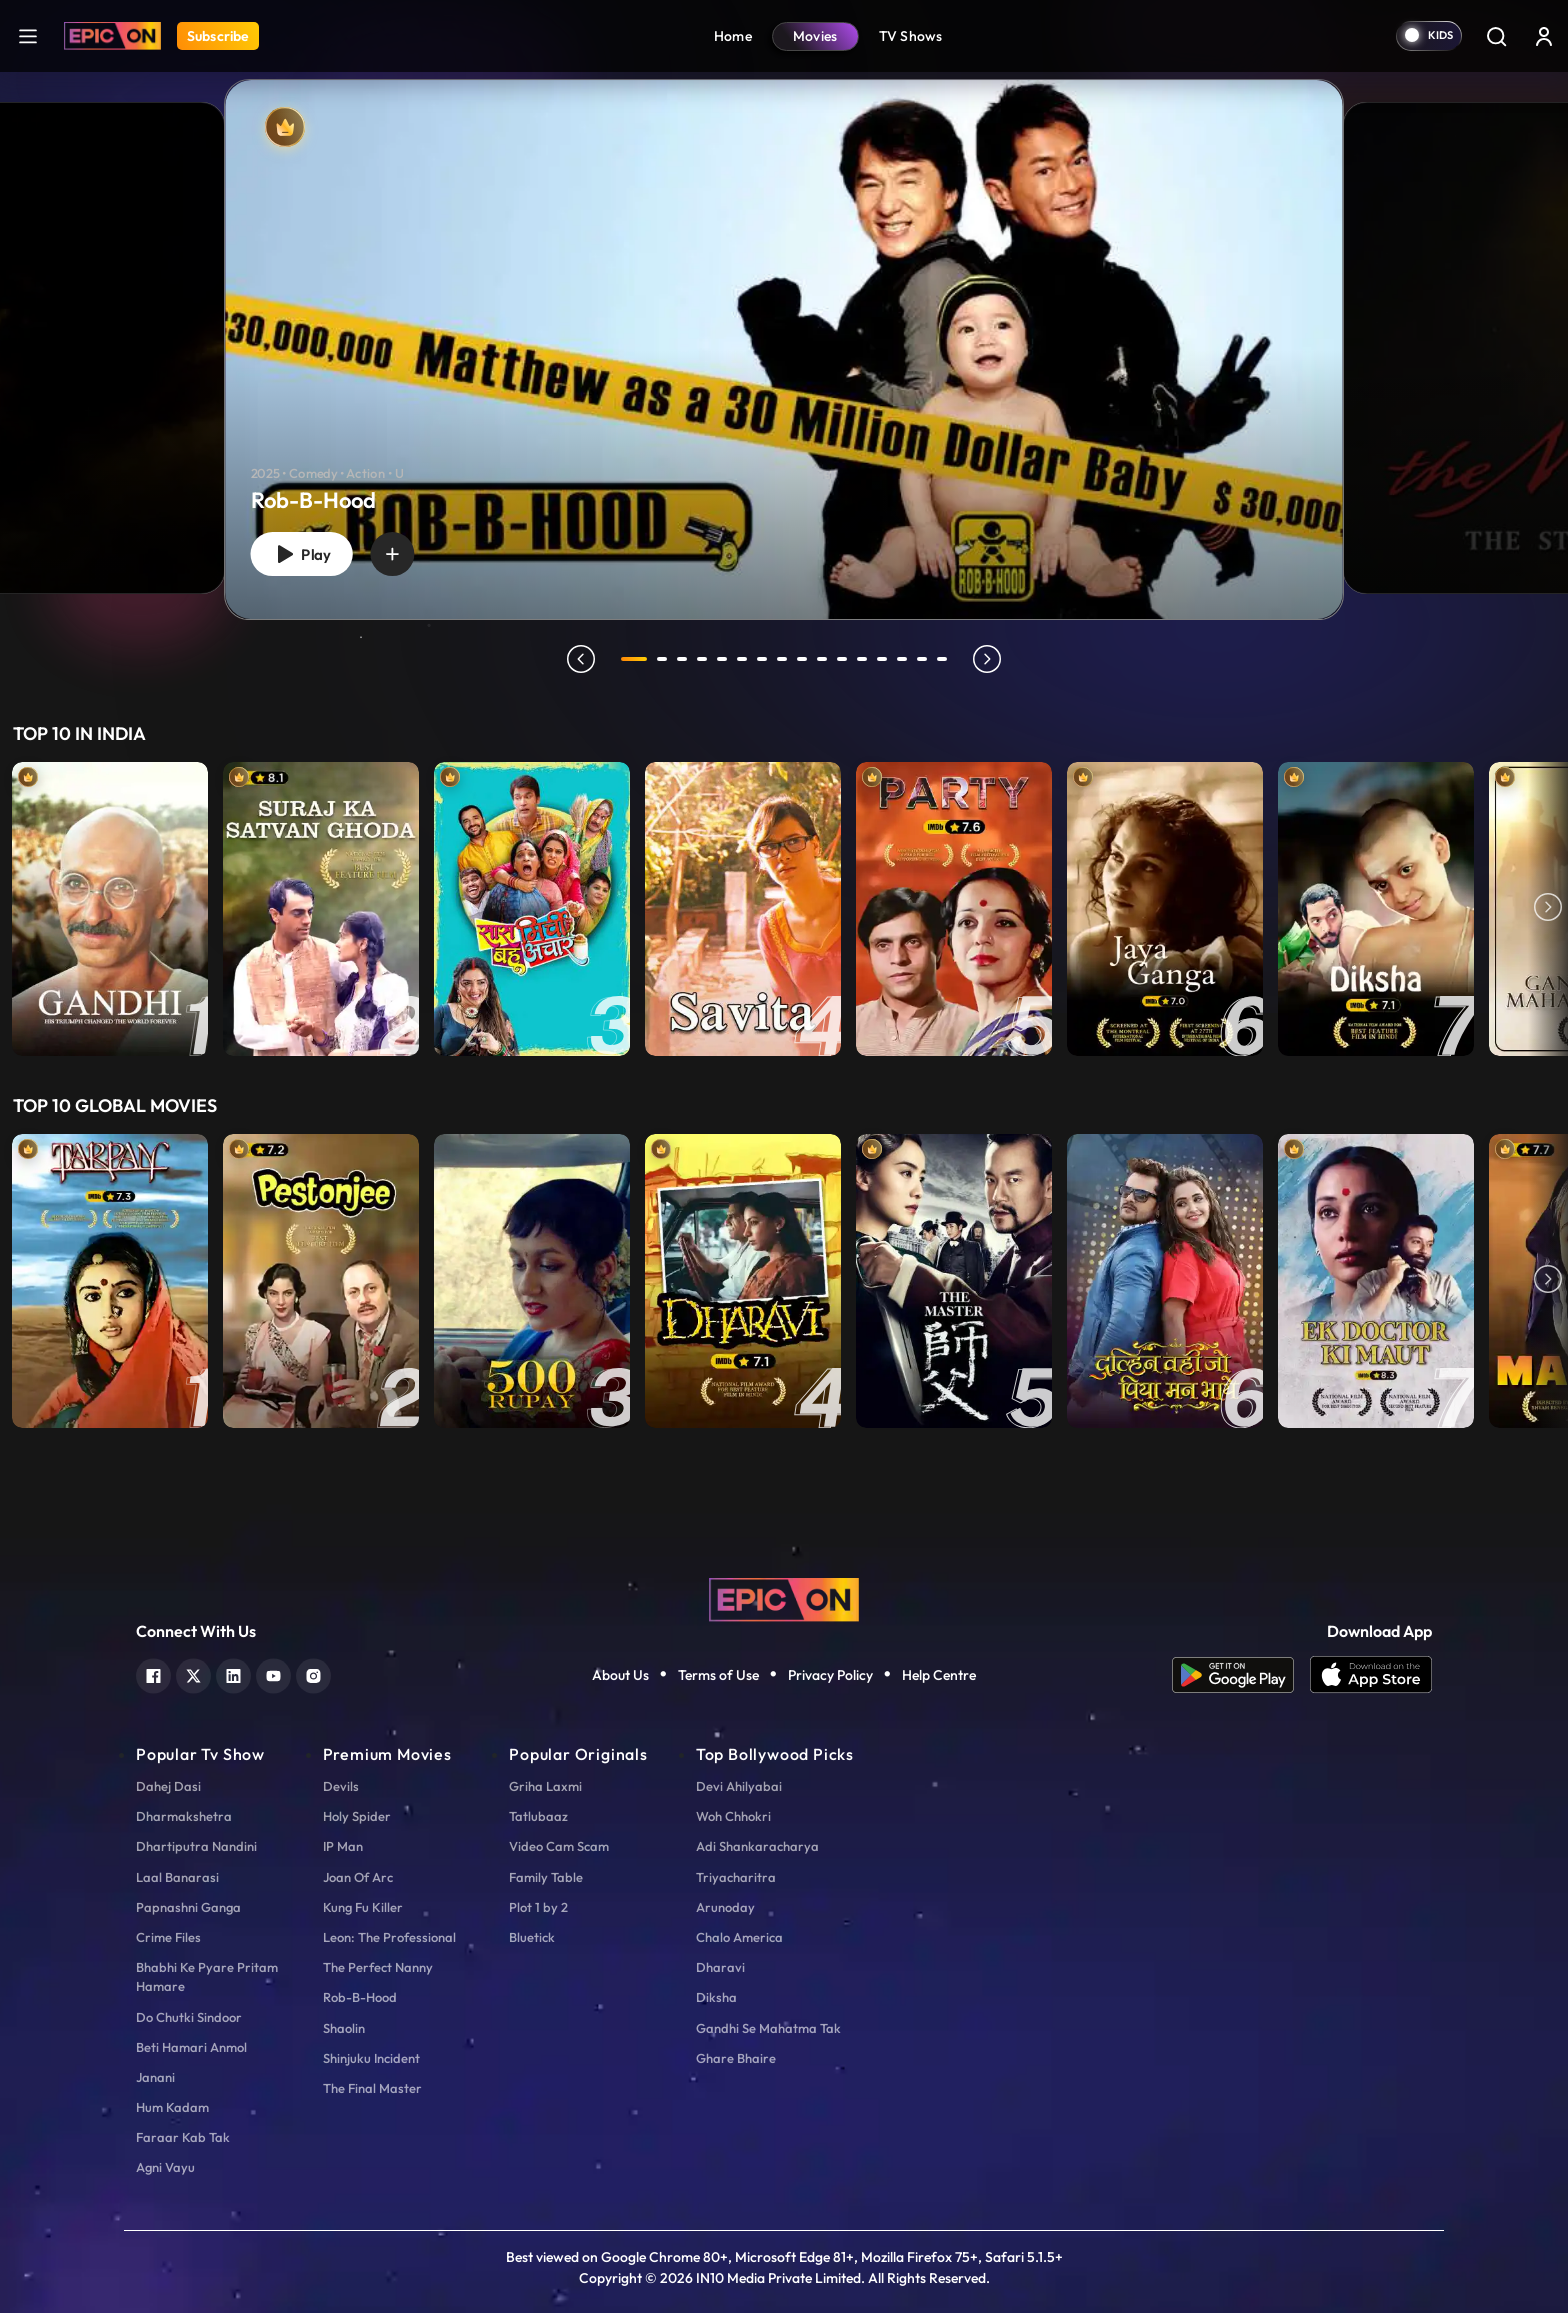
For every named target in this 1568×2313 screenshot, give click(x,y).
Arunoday (725, 1907)
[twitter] (193, 1673)
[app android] (1241, 1675)
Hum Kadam (172, 2107)
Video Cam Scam (559, 1846)
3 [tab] (682, 659)
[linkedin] (233, 1673)
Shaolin (344, 2028)
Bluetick (532, 1937)
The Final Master (372, 2088)
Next (1548, 909)
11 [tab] (842, 659)
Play (301, 554)
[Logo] (112, 36)
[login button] (1544, 36)
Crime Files (168, 1937)
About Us (620, 1675)
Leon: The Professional (389, 1937)
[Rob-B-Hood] (784, 349)
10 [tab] (822, 659)
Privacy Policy (830, 1675)
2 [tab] (662, 659)
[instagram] (313, 1673)
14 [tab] (902, 659)
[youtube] (273, 1673)
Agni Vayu (165, 2167)
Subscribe (218, 36)
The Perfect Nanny (378, 1967)
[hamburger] (28, 35)
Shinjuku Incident (371, 2058)
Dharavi (720, 1967)
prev (581, 659)
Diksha (716, 1997)
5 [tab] (722, 659)
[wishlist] (392, 554)
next (987, 659)
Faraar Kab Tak (183, 2137)
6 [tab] (742, 659)
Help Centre (939, 1675)
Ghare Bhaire (736, 2058)
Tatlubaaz (538, 1816)
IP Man (343, 1846)
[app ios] (1371, 1675)
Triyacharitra (736, 1877)
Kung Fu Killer (363, 1907)
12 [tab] (862, 659)
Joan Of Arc (358, 1877)
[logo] (784, 1597)
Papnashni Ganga (188, 1907)
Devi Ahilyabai (739, 1786)
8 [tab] (782, 659)
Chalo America (739, 1937)
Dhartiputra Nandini (196, 1846)
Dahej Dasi (168, 1786)
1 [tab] (634, 659)
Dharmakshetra (184, 1816)
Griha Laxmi (545, 1786)
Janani (155, 2077)
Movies (815, 36)
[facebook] (153, 1673)
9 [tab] (802, 659)
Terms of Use (718, 1675)
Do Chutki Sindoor (189, 2017)
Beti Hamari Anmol (191, 2047)
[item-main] (110, 909)
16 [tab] (942, 659)
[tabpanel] (784, 333)
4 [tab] (702, 659)
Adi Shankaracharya (757, 1846)
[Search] (1496, 36)
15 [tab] (922, 659)
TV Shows (911, 36)
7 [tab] (762, 659)
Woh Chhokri (733, 1816)
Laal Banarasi (177, 1877)
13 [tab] (882, 659)
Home (733, 36)
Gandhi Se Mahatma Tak (768, 2028)
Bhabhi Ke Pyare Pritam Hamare (207, 1976)
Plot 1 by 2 (538, 1907)
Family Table (546, 1877)
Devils (341, 1786)
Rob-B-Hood (360, 1997)
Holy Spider (357, 1816)
